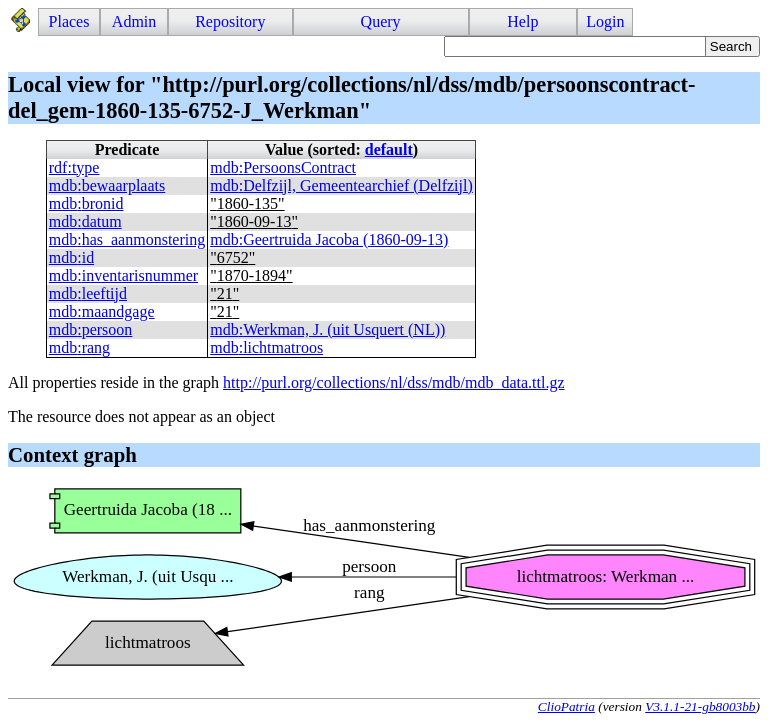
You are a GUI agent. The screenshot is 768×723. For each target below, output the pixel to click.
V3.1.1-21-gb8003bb (700, 706)
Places (69, 21)
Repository (230, 21)
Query (381, 21)
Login (605, 21)
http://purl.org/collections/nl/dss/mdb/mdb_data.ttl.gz (393, 382)
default (389, 149)
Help (522, 21)
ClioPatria (566, 706)
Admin (134, 21)
